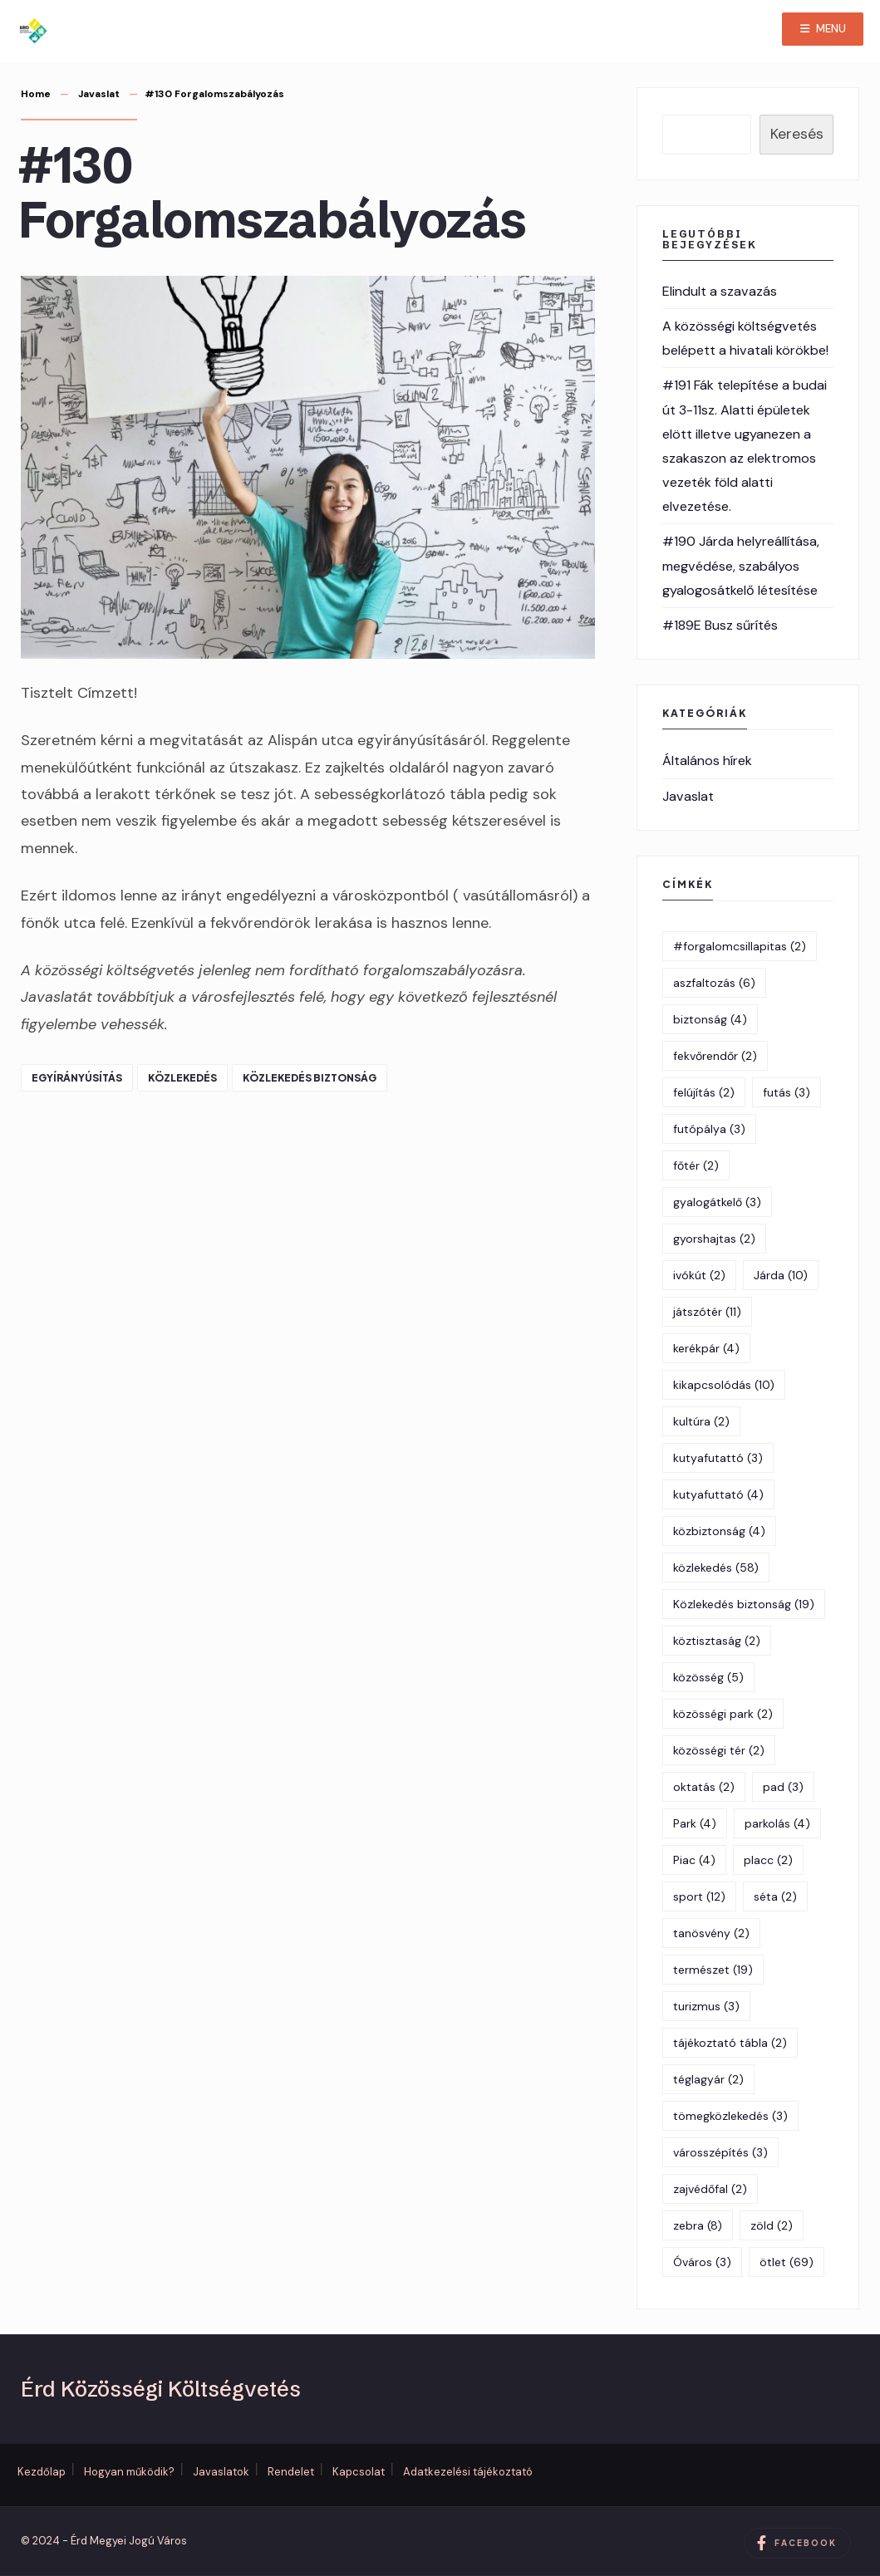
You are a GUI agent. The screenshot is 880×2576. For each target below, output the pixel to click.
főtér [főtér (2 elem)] (696, 1165)
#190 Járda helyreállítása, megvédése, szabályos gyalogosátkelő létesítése (740, 565)
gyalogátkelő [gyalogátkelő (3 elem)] (717, 1202)
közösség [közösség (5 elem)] (708, 1677)
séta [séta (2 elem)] (775, 1896)
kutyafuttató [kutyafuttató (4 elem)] (718, 1494)
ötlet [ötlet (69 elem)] (787, 2262)
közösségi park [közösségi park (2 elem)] (723, 1713)
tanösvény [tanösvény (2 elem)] (711, 1933)
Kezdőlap (41, 2472)
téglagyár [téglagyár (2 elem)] (708, 2079)
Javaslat (99, 94)
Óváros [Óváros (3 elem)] (702, 2262)
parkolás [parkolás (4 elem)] (777, 1823)
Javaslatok (221, 2472)
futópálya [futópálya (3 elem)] (709, 1128)
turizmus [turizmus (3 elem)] (706, 2006)
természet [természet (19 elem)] (713, 1969)
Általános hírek (707, 760)
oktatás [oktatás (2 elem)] (704, 1786)
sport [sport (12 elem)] (699, 1896)
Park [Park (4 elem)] (694, 1823)
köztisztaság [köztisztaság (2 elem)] (716, 1640)
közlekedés (182, 1078)
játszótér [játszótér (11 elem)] (707, 1311)
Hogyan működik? (129, 2472)
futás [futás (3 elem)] (786, 1092)
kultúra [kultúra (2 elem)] (701, 1421)
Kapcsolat (358, 2472)
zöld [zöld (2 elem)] (771, 2225)
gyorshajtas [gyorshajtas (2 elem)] (714, 1238)
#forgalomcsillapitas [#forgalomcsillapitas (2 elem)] (739, 946)
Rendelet (291, 2472)
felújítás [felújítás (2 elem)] (704, 1092)
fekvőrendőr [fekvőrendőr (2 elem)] (715, 1055)
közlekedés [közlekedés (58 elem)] (716, 1567)
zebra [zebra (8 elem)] (697, 2225)
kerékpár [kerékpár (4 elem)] (706, 1348)
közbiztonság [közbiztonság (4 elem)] (719, 1531)
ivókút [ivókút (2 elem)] (699, 1275)
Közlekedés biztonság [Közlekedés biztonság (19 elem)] (743, 1604)
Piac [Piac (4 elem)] (694, 1859)
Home (36, 94)
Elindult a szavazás (719, 291)
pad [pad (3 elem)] (783, 1786)
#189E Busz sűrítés (720, 625)
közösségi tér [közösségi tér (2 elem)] (718, 1750)
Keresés (796, 134)
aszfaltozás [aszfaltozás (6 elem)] (714, 982)
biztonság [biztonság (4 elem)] (710, 1019)
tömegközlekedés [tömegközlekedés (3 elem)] (730, 2115)
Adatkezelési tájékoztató (468, 2472)
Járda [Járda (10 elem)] (781, 1275)
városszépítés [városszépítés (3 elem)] (720, 2152)
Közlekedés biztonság (309, 1078)
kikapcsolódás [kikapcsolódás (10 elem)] (723, 1384)
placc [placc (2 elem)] (768, 1859)
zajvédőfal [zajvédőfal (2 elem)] (710, 2188)
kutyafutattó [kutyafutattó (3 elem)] (718, 1457)
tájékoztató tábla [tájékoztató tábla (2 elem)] (730, 2042)
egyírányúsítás (77, 1078)
